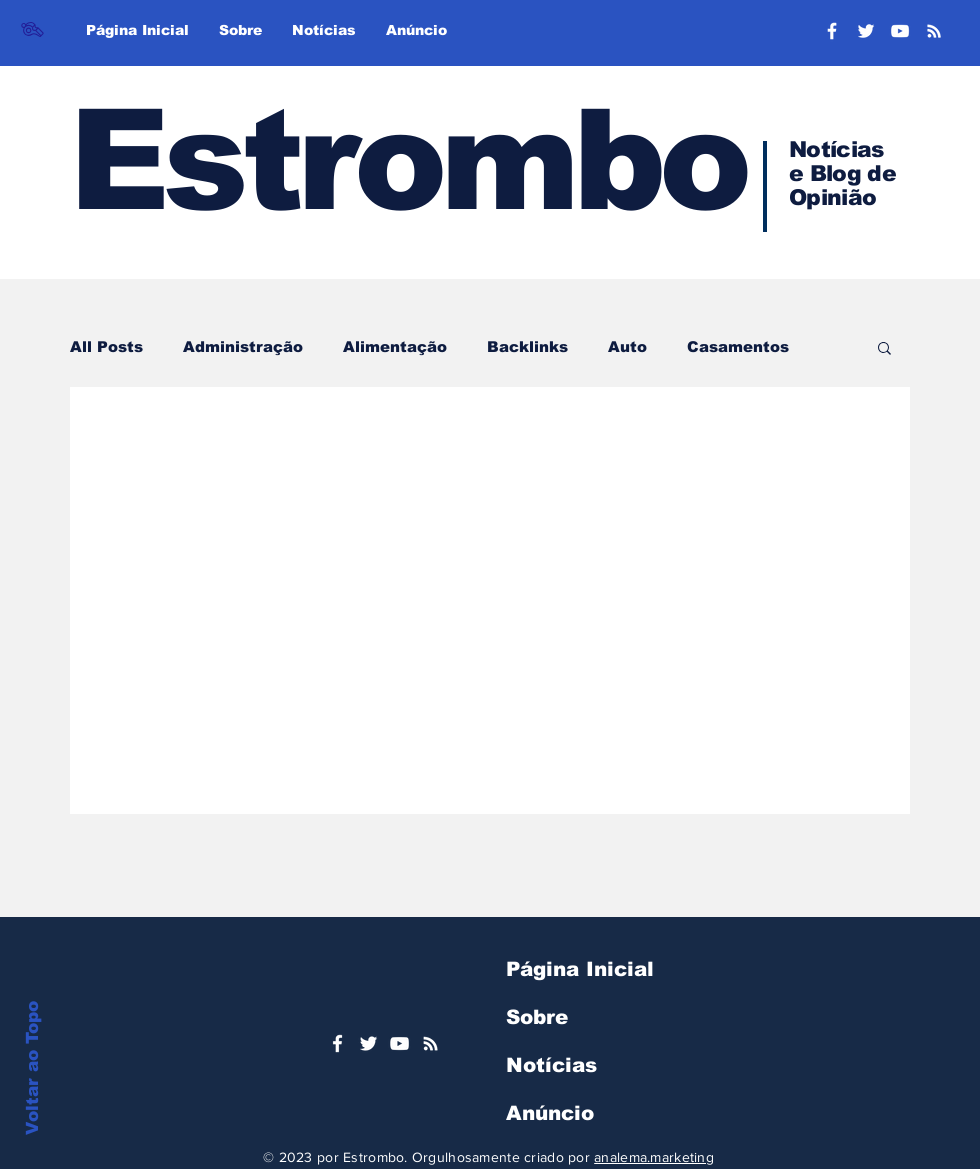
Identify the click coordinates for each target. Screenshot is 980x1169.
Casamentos (738, 346)
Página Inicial (580, 969)
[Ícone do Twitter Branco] (368, 1043)
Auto (627, 346)
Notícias (551, 1065)
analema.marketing (654, 1157)
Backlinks (527, 346)
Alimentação (395, 346)
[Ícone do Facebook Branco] (337, 1043)
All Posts (106, 346)
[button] (884, 349)
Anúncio (550, 1113)
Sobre (537, 1017)
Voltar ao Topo (32, 1068)
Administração (243, 346)
